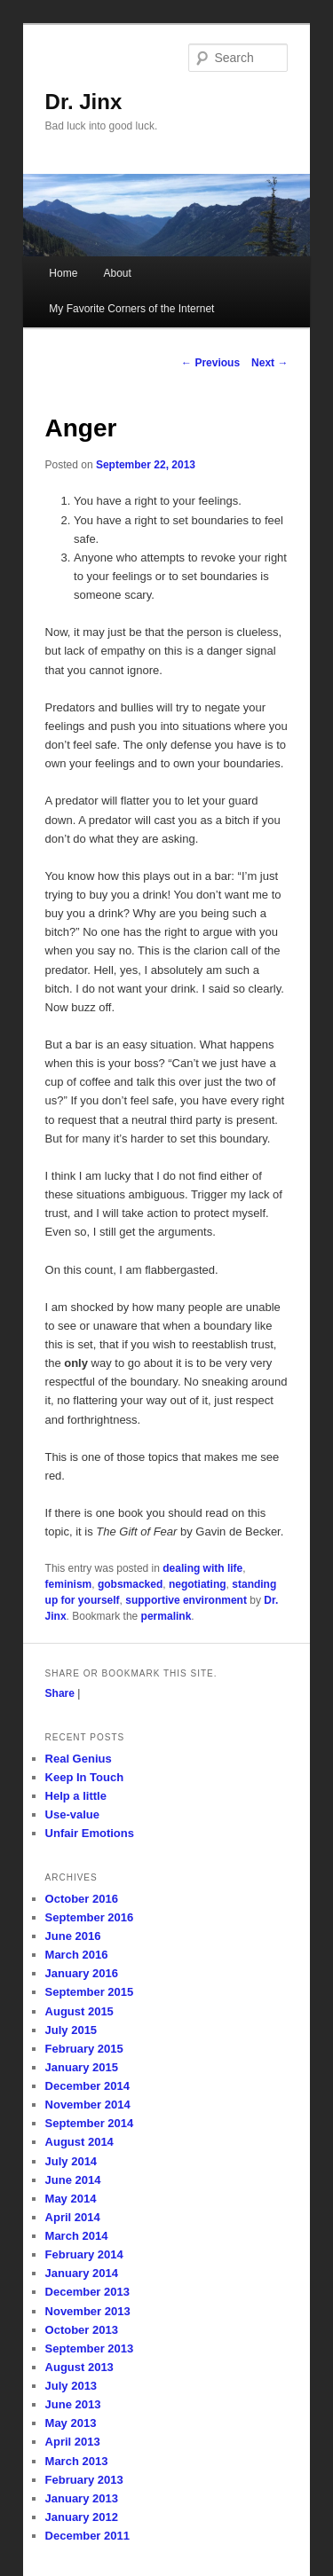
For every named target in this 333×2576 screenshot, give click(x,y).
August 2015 (79, 2011)
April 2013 (72, 2441)
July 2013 (71, 2385)
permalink (166, 1616)
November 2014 (88, 2104)
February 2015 (84, 2048)
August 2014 (79, 2141)
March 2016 (76, 1954)
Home (63, 273)
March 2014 (76, 2235)
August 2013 (79, 2367)
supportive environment (186, 1600)
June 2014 (73, 2180)
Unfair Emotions (89, 1833)
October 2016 (81, 1898)
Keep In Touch (84, 1777)
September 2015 (89, 1992)
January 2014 (81, 2273)
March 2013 (76, 2461)
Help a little (76, 1795)
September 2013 (89, 2348)
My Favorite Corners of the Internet (131, 308)
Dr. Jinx (84, 102)
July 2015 (71, 2030)
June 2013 (73, 2404)
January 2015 (81, 2067)
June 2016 (73, 1936)
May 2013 (71, 2423)
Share (60, 1693)
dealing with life (202, 1568)
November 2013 (88, 2311)
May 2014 (71, 2198)
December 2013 (87, 2291)
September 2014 (89, 2123)
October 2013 (81, 2329)
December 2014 (87, 2086)
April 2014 (72, 2217)
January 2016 (81, 1973)
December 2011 (87, 2535)
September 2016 (89, 1917)
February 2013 (84, 2479)
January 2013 (81, 2498)
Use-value (72, 1814)
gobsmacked (130, 1584)
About (117, 273)
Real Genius (78, 1758)
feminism (68, 1584)
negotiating (197, 1584)
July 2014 (71, 2161)
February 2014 (84, 2254)
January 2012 (81, 2517)
